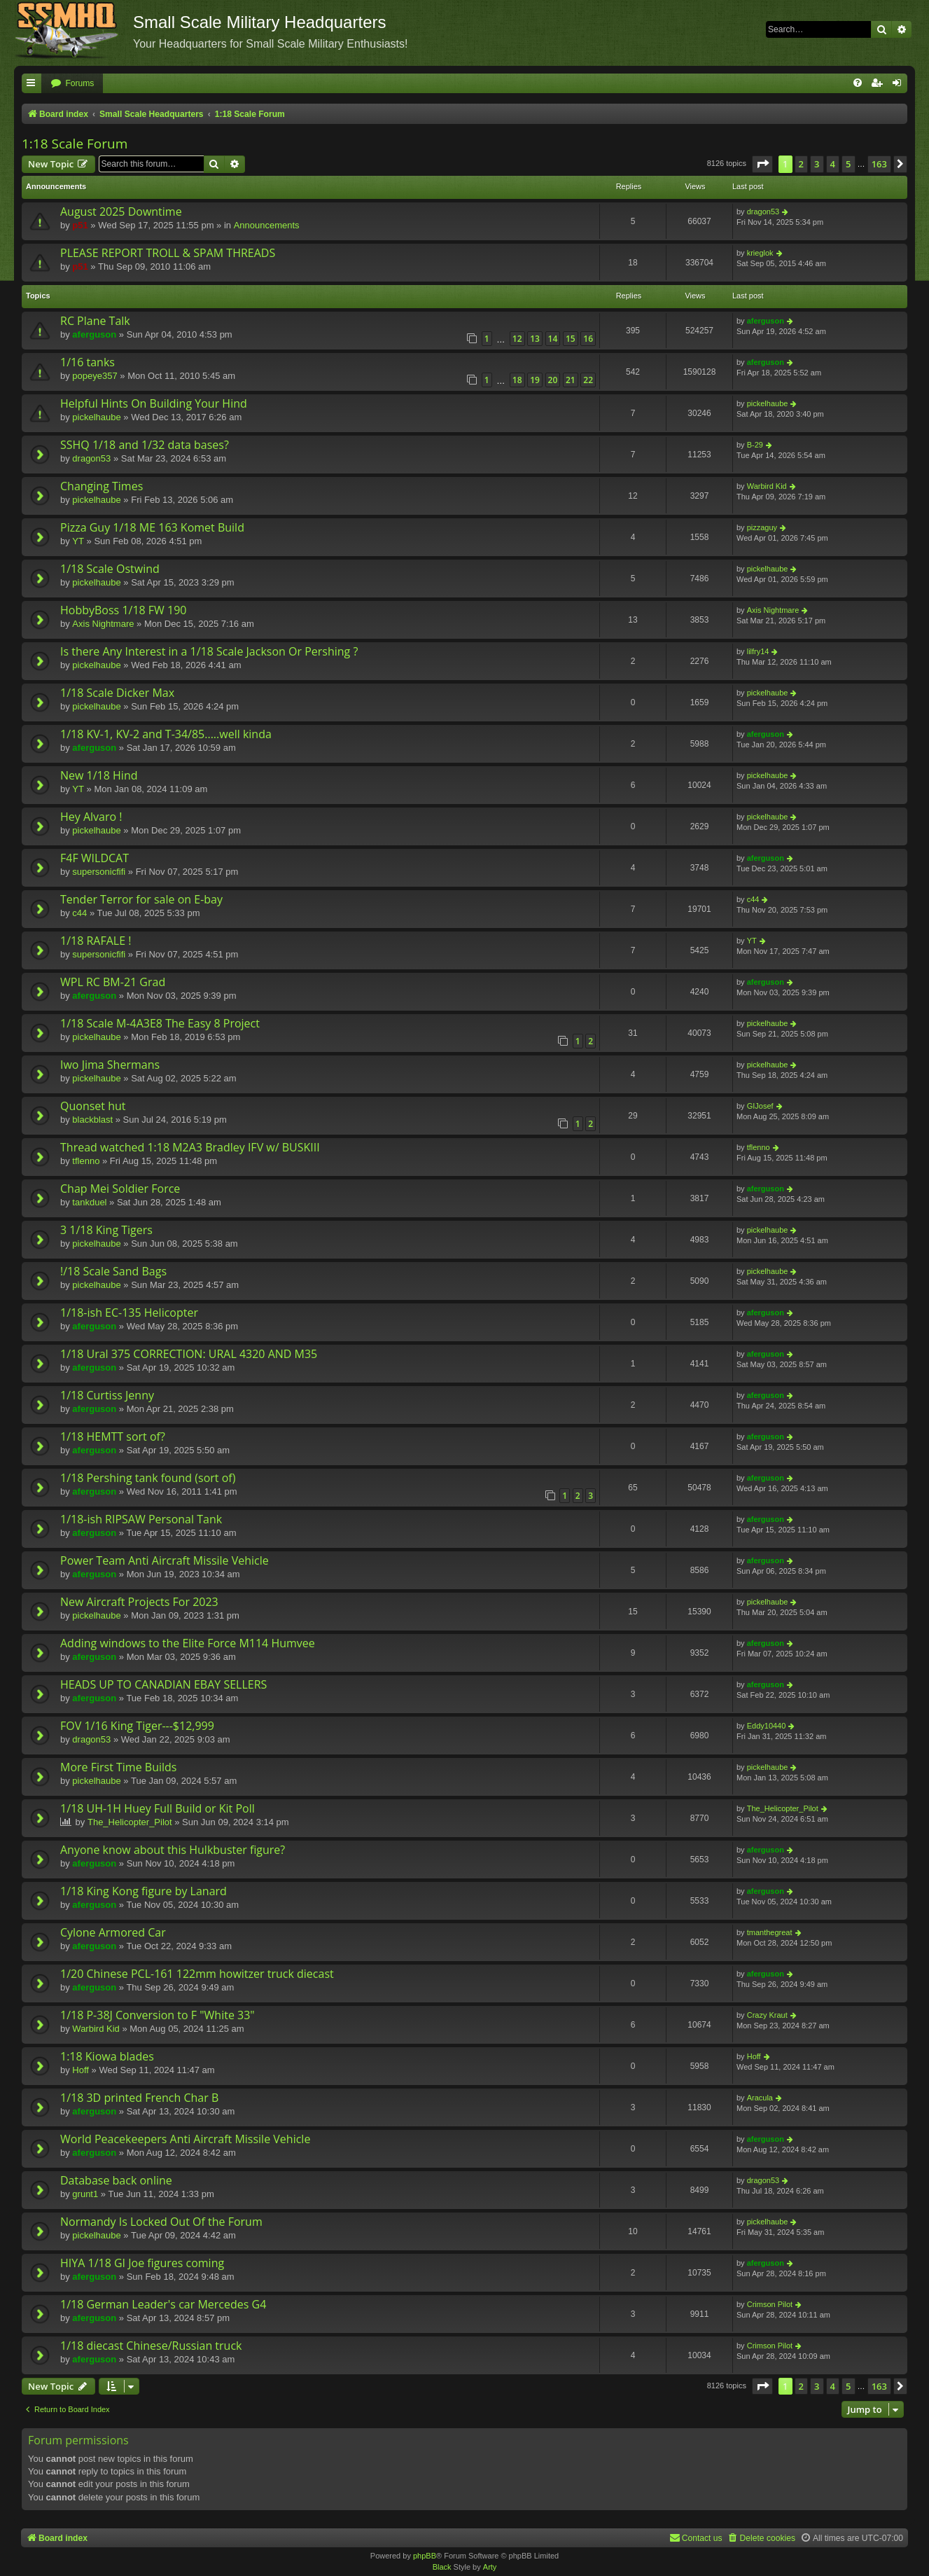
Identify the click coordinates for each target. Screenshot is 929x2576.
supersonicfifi (98, 871)
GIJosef (760, 1106)
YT (78, 541)
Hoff (80, 2070)
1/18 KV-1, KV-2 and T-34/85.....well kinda (166, 734)
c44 (79, 913)
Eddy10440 (766, 1726)
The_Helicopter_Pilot (130, 1822)
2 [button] (801, 164)
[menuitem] (72, 83)
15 (570, 339)
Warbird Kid (767, 486)
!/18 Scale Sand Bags (113, 1271)
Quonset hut (93, 1106)
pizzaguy (762, 527)
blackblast (92, 1119)
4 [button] (832, 164)
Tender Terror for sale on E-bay (141, 899)
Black (442, 2567)
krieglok (760, 253)
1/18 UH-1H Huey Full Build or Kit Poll (157, 1808)
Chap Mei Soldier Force (120, 1188)
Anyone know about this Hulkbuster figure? (172, 1849)
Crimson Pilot (769, 2304)
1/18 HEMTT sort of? (112, 1436)
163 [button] (879, 164)
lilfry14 (758, 651)
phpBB (424, 2555)
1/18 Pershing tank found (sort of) (147, 1478)
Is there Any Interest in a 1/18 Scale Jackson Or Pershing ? (209, 651)
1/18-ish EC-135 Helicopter (129, 1312)
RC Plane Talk (95, 320)
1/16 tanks (87, 362)
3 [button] (816, 164)
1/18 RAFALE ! (95, 940)
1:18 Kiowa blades (107, 2056)
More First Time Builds (118, 1767)
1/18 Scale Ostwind (110, 568)
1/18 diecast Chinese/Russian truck (151, 2345)
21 (570, 380)
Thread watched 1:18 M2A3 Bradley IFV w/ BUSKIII (190, 1147)
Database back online (116, 2180)
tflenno (85, 1161)
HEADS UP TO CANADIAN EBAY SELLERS (163, 1684)
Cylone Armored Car (113, 1932)
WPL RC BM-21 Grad (112, 982)
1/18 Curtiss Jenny (107, 1395)
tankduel (89, 1202)
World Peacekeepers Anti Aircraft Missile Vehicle (185, 2139)
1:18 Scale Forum (74, 143)
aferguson (94, 334)
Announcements (267, 225)
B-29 (755, 445)
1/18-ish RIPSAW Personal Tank (141, 1519)
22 (588, 380)
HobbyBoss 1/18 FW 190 (123, 610)
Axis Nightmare (103, 623)
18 (517, 380)
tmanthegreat (769, 1932)
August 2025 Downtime (121, 211)
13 (535, 339)
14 (553, 339)
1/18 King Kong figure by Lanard (143, 1891)
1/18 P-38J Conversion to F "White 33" (157, 2015)
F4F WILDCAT (94, 858)
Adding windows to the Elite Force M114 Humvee (187, 1643)
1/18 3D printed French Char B (139, 2097)
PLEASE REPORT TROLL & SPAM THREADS (167, 253)
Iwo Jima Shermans (110, 1064)
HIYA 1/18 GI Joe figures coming (142, 2263)
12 (517, 339)
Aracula (760, 2097)
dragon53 (763, 211)
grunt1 (85, 2194)
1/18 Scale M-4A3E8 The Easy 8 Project (160, 1023)
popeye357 (94, 376)
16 (588, 339)
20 (553, 380)
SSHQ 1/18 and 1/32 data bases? (144, 444)
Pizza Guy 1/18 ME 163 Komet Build (152, 527)
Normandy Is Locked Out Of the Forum (161, 2221)
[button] (762, 163)
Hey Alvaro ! (91, 816)
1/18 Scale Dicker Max (117, 692)
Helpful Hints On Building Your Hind (153, 403)
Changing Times (101, 486)
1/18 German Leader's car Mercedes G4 (163, 2304)
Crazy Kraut (767, 2015)
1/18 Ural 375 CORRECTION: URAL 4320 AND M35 (188, 1354)
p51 (80, 225)
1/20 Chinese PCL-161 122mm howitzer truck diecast (197, 1973)
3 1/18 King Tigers (106, 1230)
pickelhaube (96, 417)
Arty (490, 2567)
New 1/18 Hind (99, 775)
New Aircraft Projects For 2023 (139, 1601)
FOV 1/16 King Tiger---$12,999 (137, 1725)
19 (535, 380)
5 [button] (848, 164)
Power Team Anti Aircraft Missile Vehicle (164, 1560)
